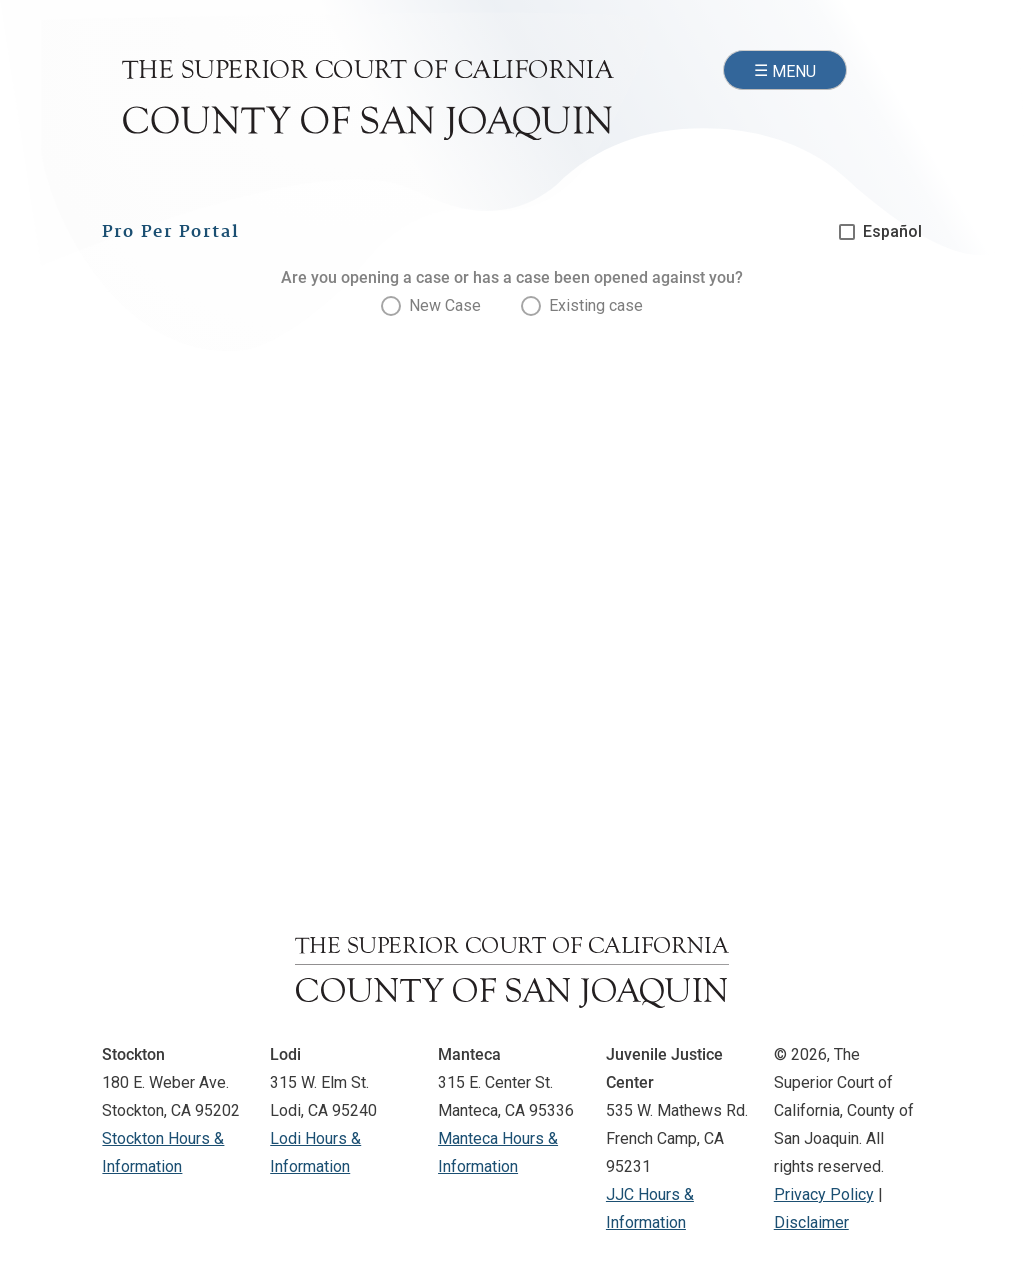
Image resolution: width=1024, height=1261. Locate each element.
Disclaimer (811, 1222)
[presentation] (431, 306)
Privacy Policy (824, 1194)
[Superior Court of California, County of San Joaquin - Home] (368, 100)
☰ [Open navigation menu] (785, 72)
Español (892, 231)
